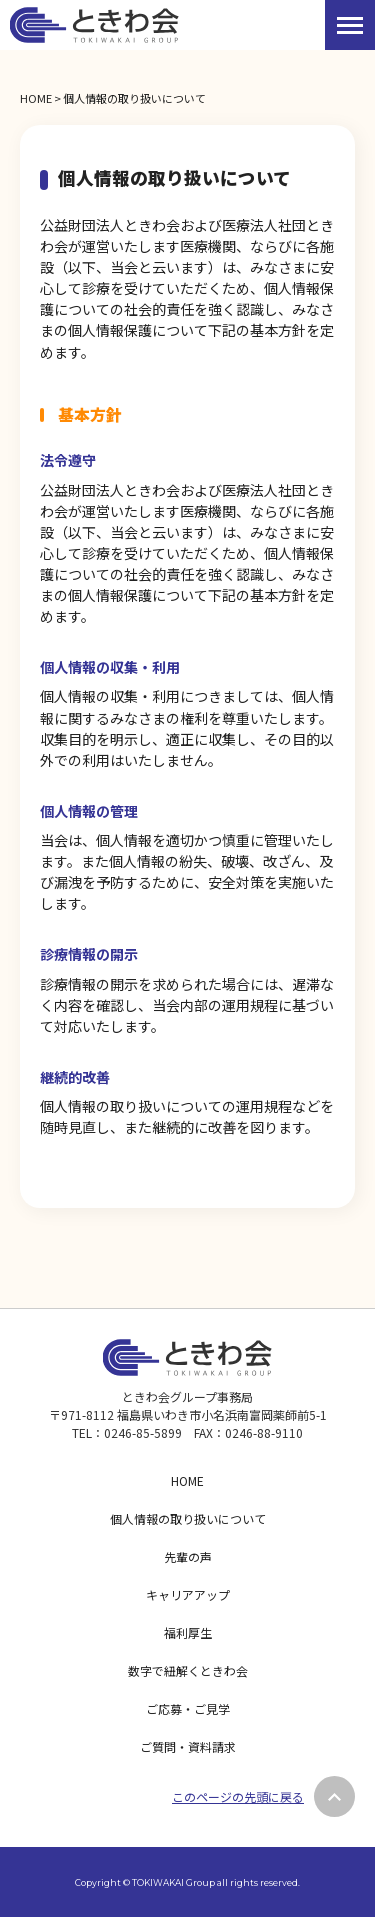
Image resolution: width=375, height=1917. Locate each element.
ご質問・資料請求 (188, 1746)
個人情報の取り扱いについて (188, 1518)
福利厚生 (188, 1632)
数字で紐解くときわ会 (188, 1670)
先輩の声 (188, 1556)
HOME (36, 98)
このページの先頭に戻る (238, 1796)
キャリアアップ (188, 1594)
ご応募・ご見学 (188, 1708)
